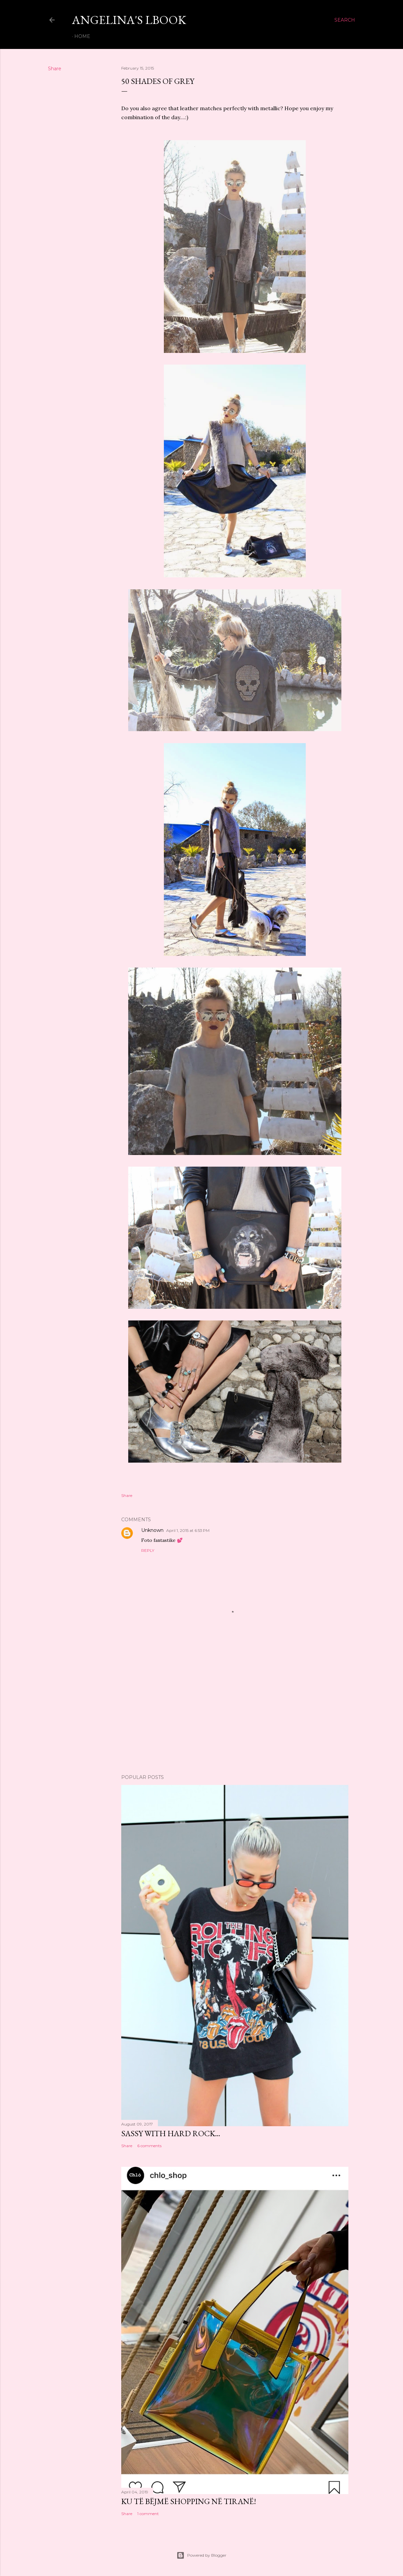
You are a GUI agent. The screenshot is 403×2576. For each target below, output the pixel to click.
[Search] (344, 20)
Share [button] (54, 69)
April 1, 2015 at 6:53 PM (187, 1530)
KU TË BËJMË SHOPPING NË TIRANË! (188, 2501)
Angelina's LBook (129, 20)
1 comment (148, 2513)
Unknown (152, 1530)
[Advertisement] (234, 1711)
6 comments (149, 2145)
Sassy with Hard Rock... (170, 2133)
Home (82, 36)
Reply (147, 1550)
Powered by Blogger (201, 2555)
